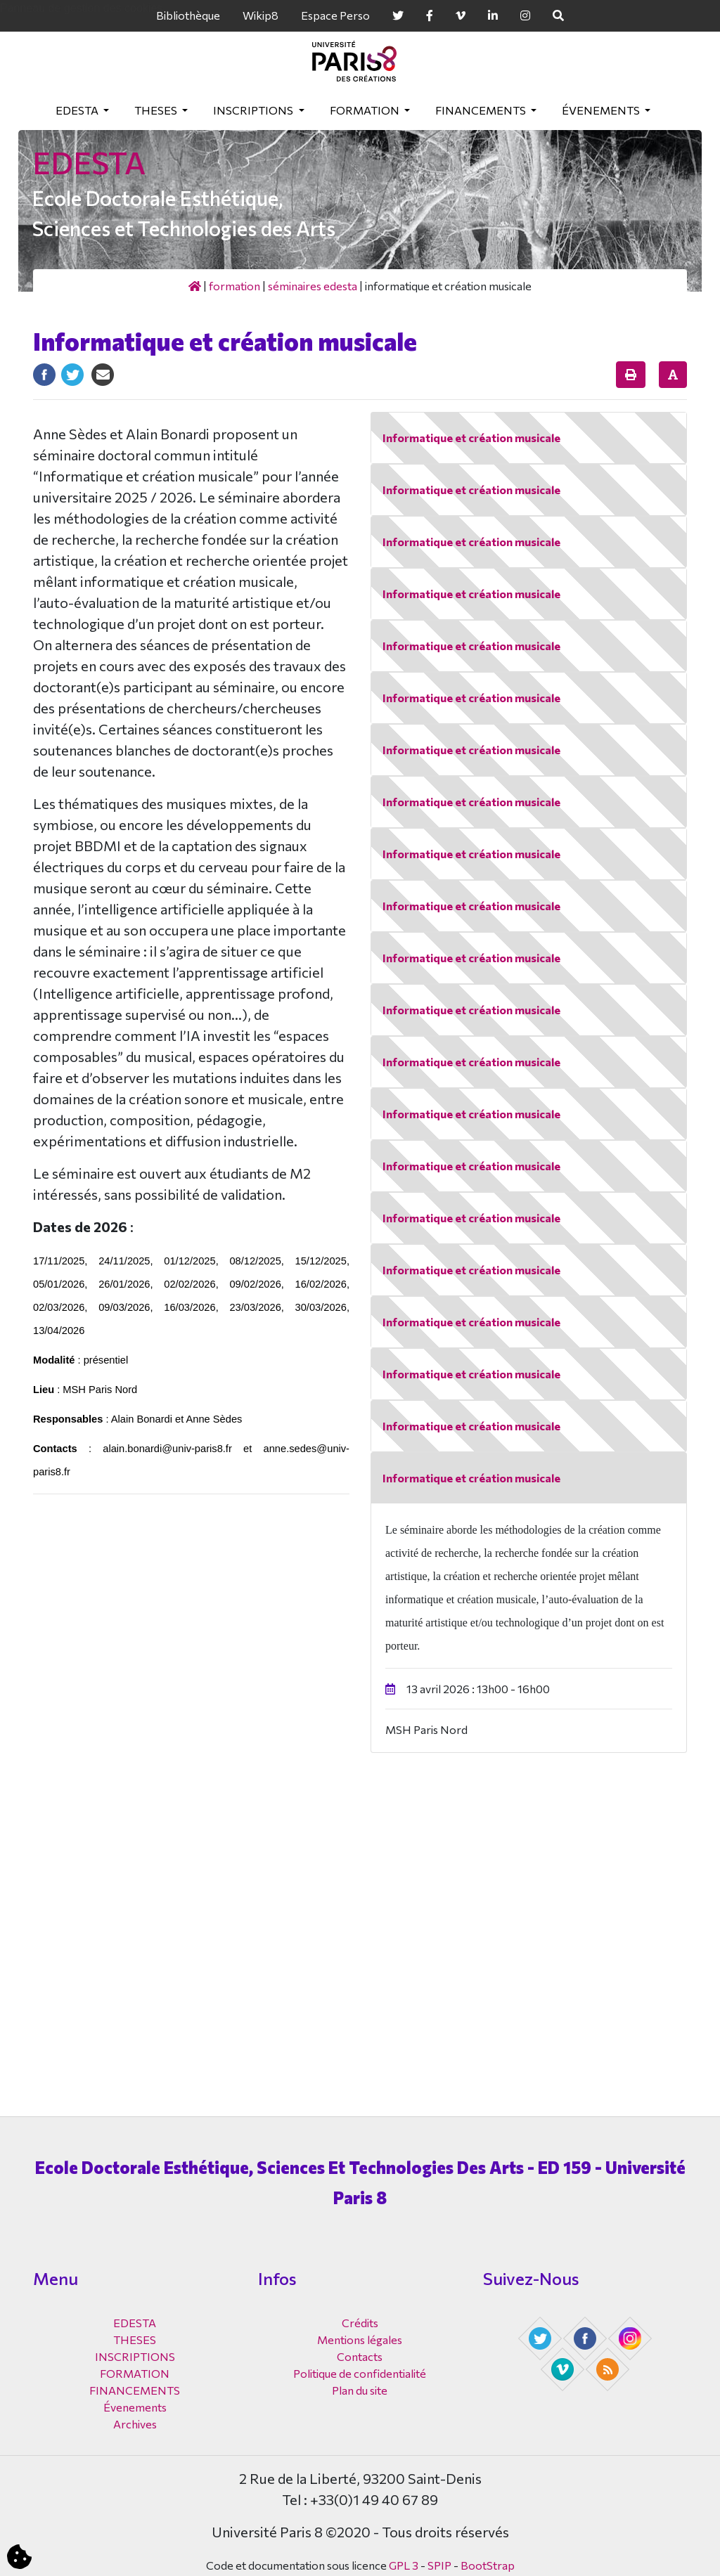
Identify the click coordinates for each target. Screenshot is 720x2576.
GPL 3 (403, 2565)
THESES (156, 110)
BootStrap (488, 2565)
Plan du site (359, 2390)
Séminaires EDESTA (312, 285)
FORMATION (365, 110)
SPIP (439, 2565)
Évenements (602, 110)
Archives (135, 2424)
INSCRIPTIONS (254, 110)
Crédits (360, 2322)
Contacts (359, 2356)
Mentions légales (359, 2339)
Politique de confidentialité (359, 2373)
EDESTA (78, 110)
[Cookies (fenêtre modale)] (19, 2557)
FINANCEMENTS (481, 110)
